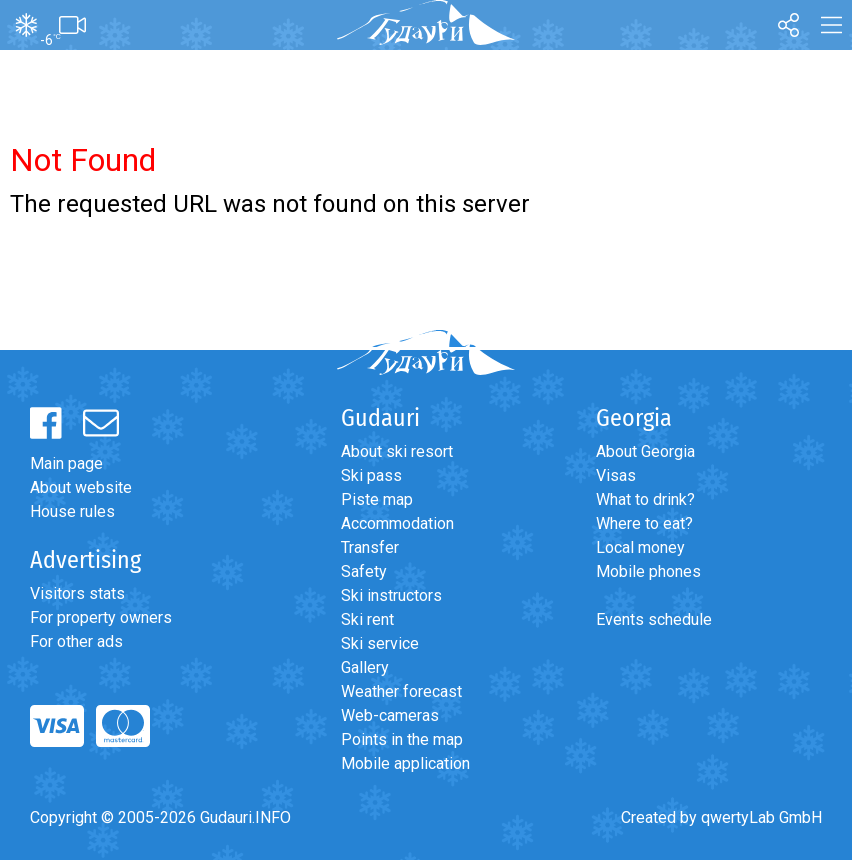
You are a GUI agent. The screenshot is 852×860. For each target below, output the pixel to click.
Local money (640, 547)
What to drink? (645, 499)
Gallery (365, 667)
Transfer (370, 547)
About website (81, 487)
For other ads (76, 641)
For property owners (101, 617)
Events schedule (654, 619)
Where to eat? (644, 523)
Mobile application (405, 763)
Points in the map (402, 739)
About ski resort (397, 451)
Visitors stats (77, 593)
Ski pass (371, 475)
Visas (616, 475)
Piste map (377, 499)
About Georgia (645, 451)
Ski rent (367, 619)
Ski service (380, 643)
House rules (72, 511)
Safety (364, 571)
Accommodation (397, 523)
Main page (66, 463)
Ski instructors (391, 595)
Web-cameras (390, 715)
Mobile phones (648, 571)
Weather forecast (401, 691)
